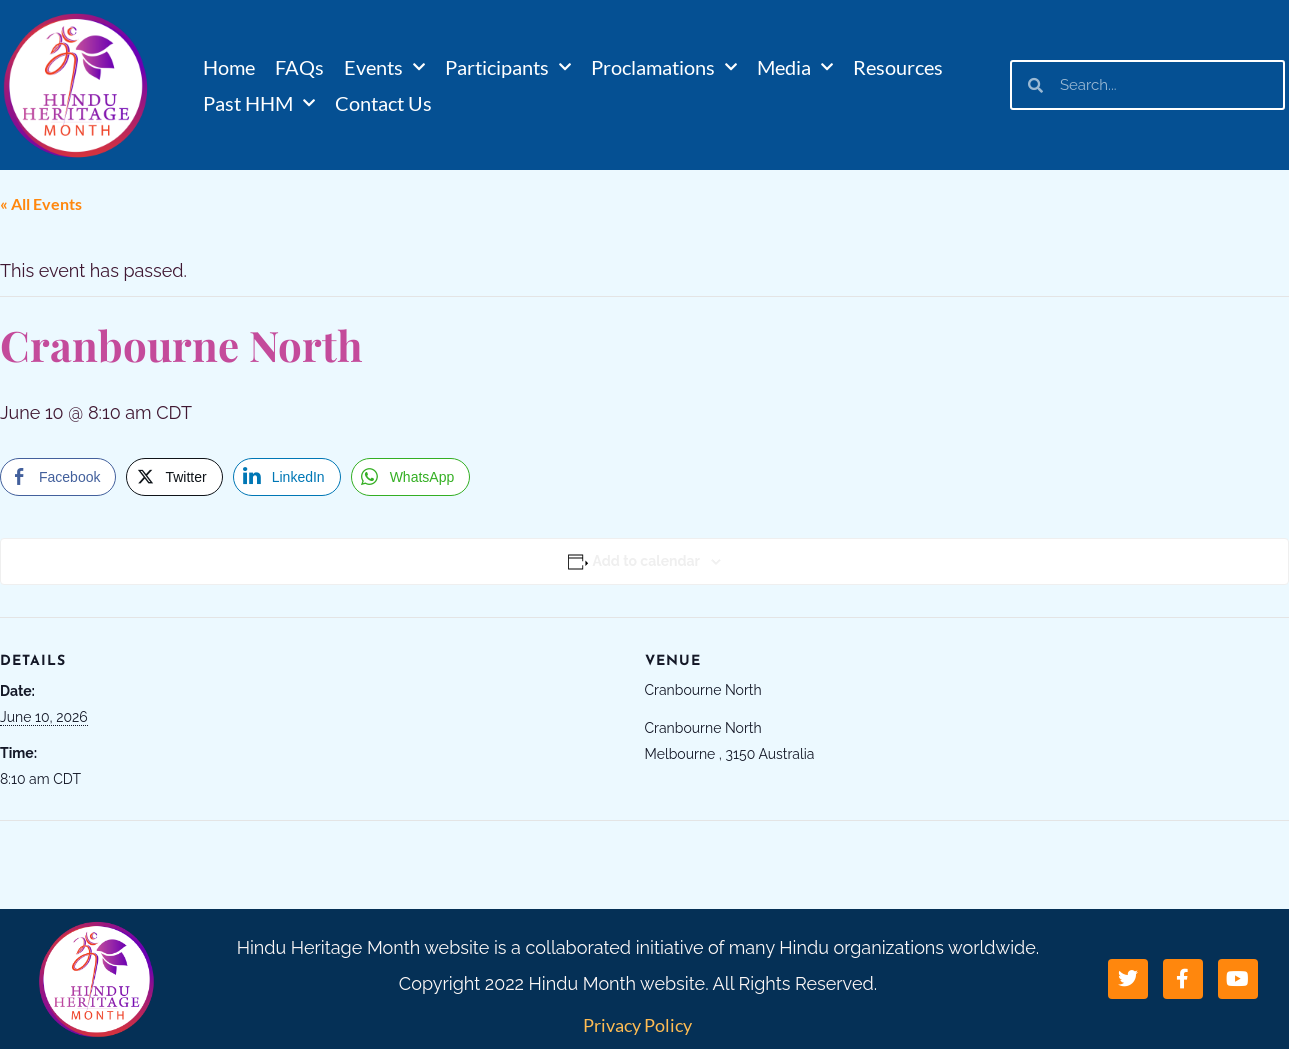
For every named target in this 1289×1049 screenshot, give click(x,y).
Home (229, 67)
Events (384, 67)
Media (795, 67)
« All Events (41, 203)
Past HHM (259, 103)
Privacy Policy (637, 1025)
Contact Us (383, 103)
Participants (508, 67)
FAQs (299, 67)
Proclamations (664, 67)
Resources (898, 67)
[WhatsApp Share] (411, 477)
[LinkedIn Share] (287, 477)
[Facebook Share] (58, 477)
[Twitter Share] (174, 477)
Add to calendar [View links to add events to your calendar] (646, 561)
